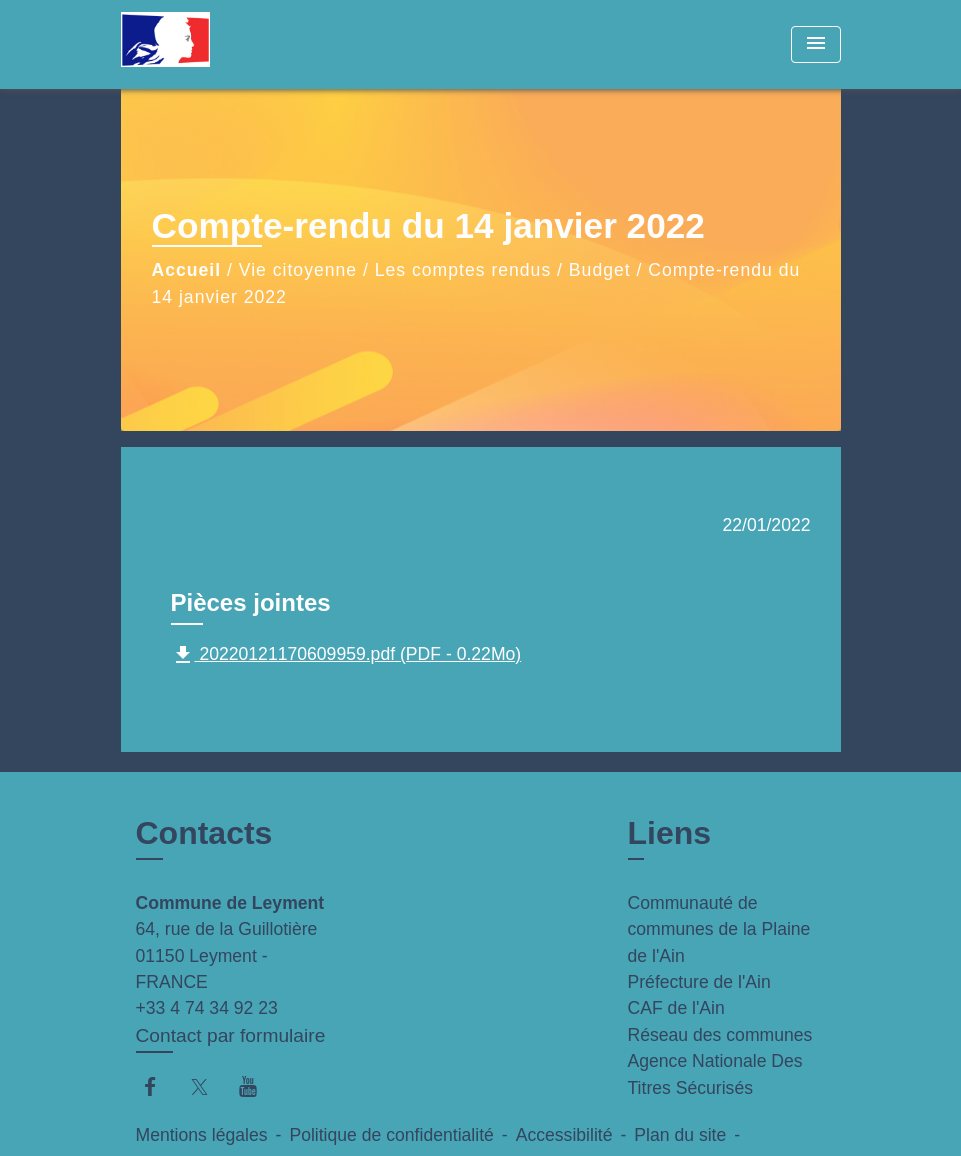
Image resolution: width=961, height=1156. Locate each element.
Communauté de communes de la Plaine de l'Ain (719, 929)
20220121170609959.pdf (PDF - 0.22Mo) (346, 655)
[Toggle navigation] (816, 44)
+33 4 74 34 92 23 (207, 1008)
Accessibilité (564, 1135)
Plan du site (680, 1135)
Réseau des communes (720, 1035)
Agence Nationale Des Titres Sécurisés (715, 1074)
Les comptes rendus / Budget (503, 270)
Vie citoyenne (298, 270)
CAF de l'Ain (676, 1008)
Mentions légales (202, 1135)
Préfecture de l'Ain (699, 982)
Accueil (187, 270)
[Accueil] (246, 44)
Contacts (204, 833)
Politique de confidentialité (391, 1135)
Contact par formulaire (231, 1035)
